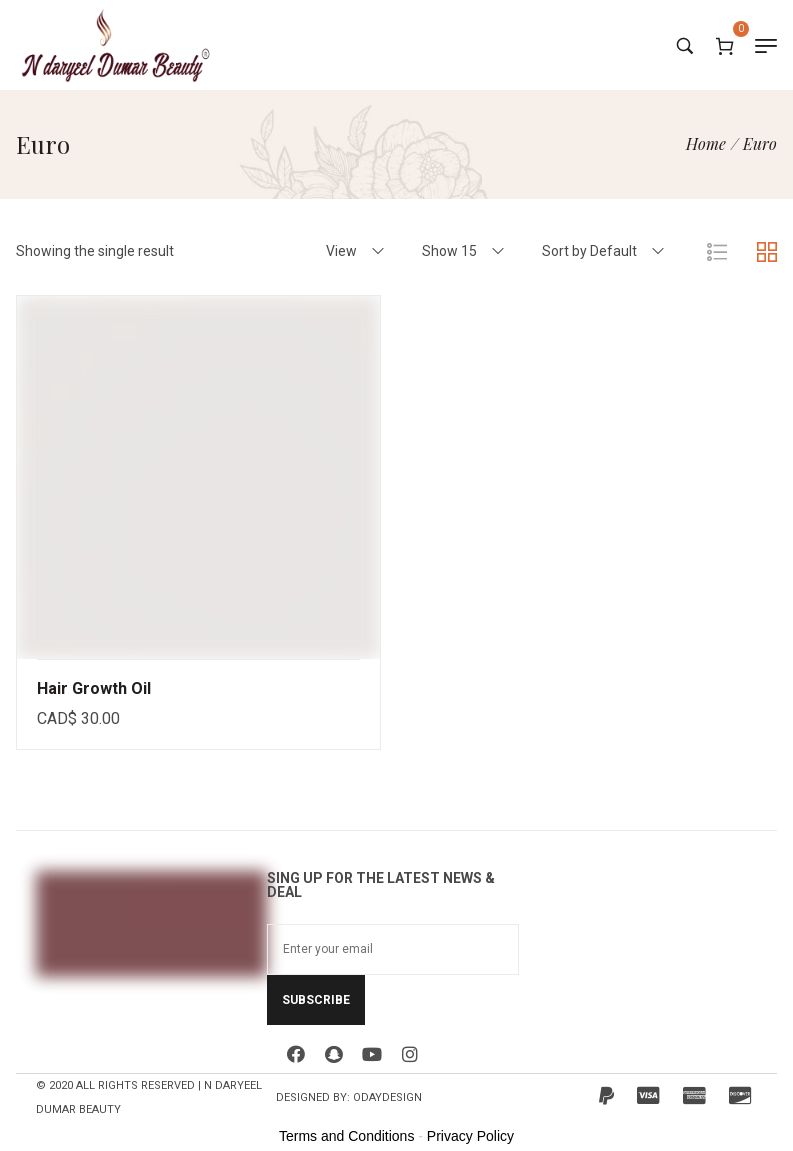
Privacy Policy (470, 1136)
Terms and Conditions (346, 1136)
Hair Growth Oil (94, 688)
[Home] (706, 143)
